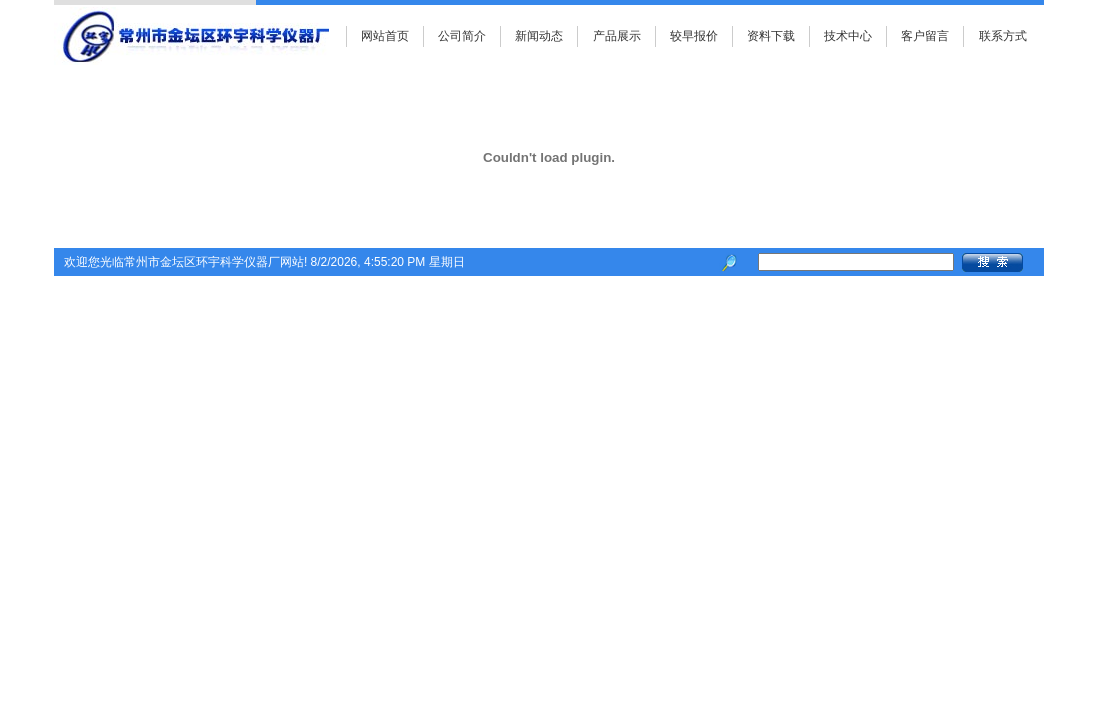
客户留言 (925, 36)
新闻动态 (539, 36)
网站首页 (385, 36)
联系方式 (1003, 36)
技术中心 (848, 36)
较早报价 (694, 36)
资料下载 (771, 36)
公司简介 (462, 36)
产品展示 (617, 36)
